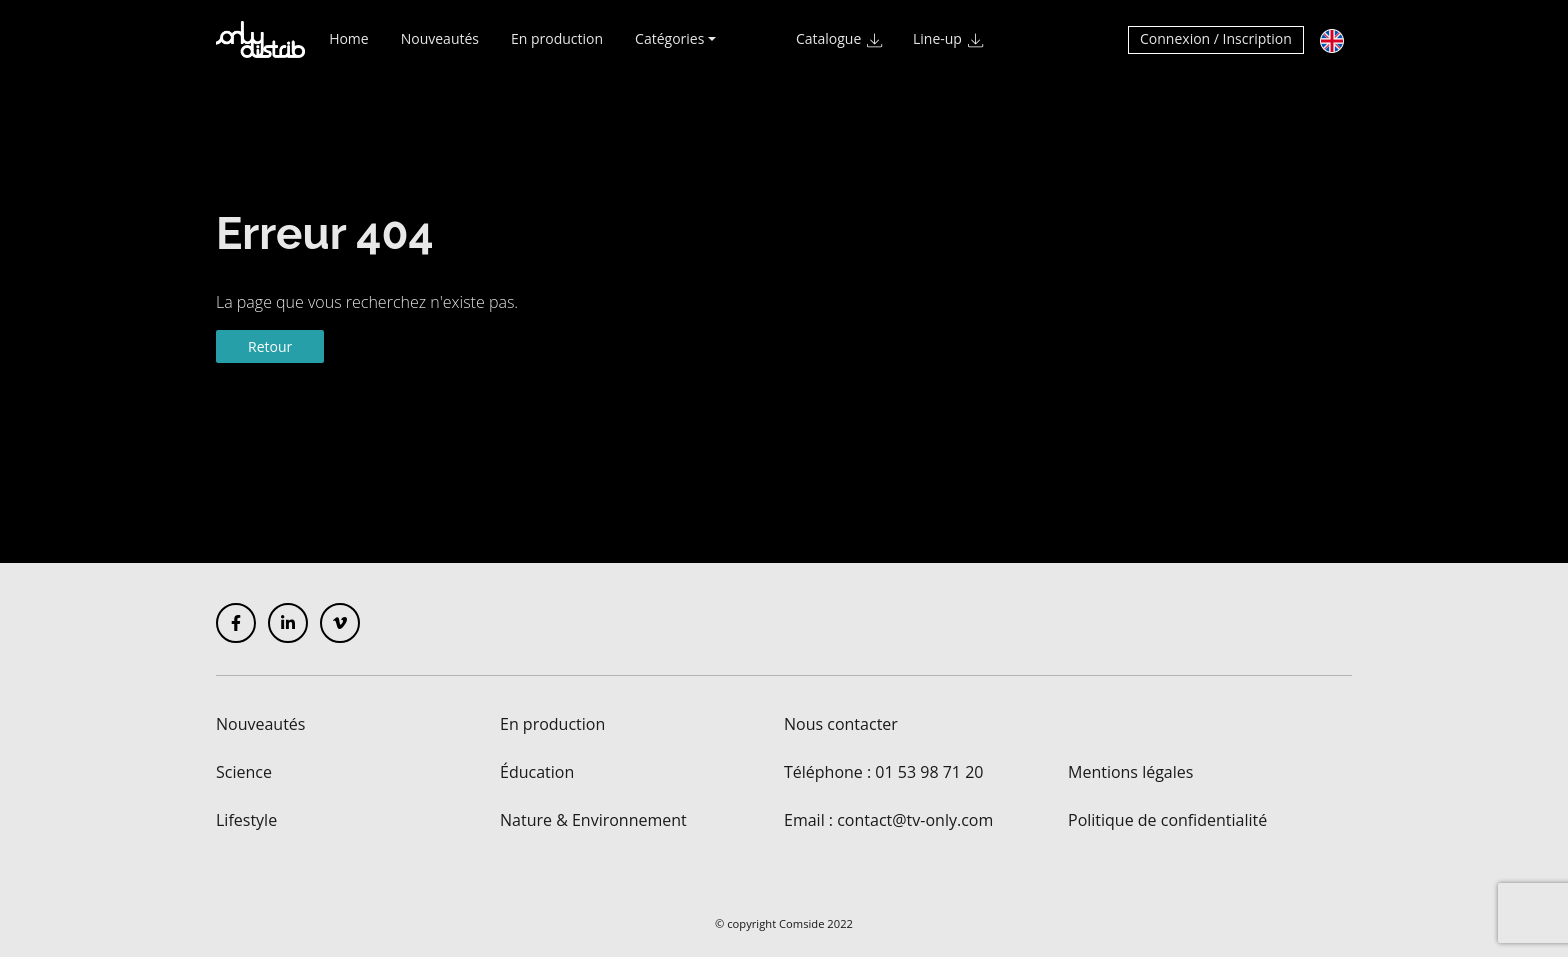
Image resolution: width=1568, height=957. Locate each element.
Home (349, 47)
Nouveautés (440, 47)
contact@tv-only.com (915, 820)
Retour (270, 346)
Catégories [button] (669, 47)
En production (557, 47)
